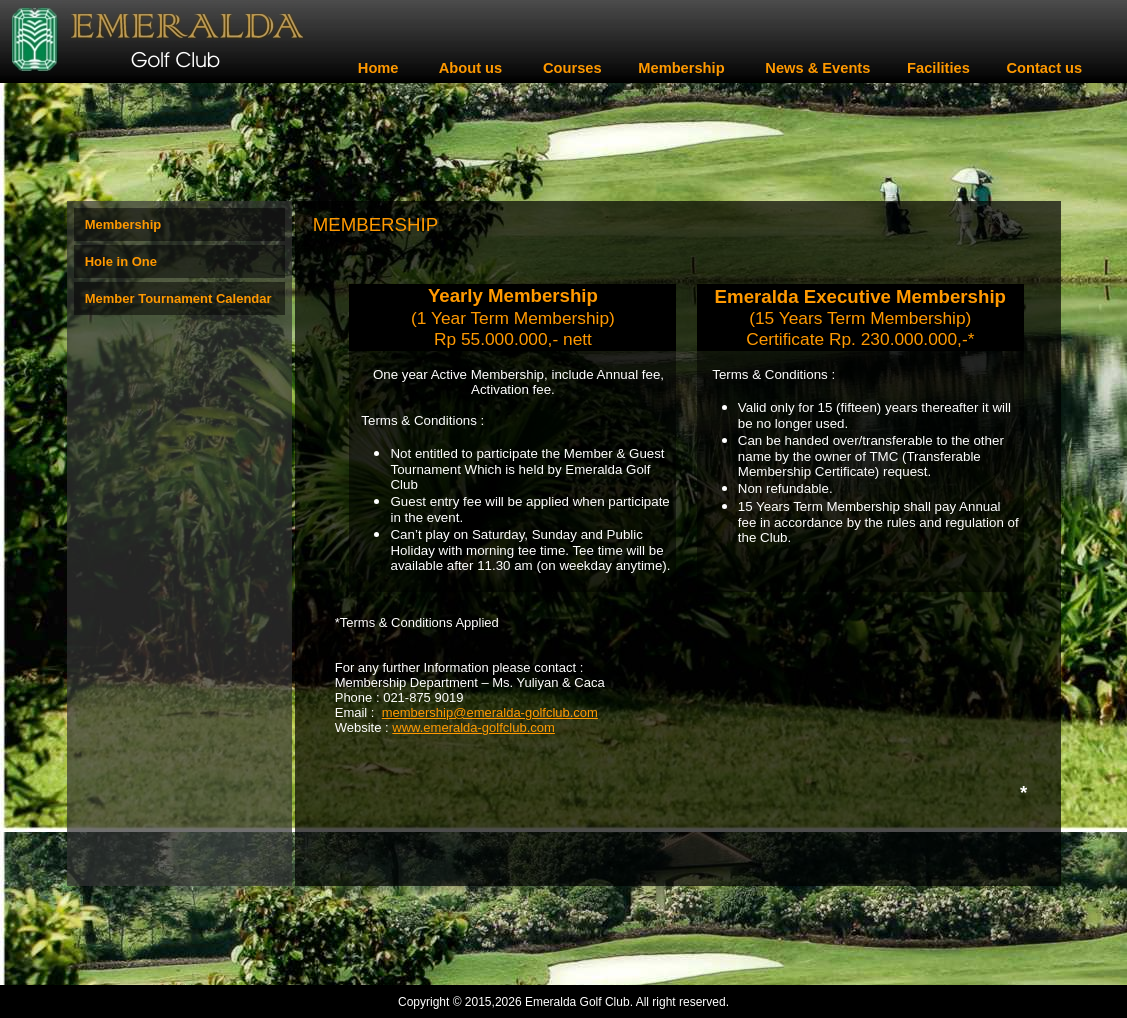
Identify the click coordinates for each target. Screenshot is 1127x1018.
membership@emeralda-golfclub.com (490, 712)
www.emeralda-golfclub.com (473, 727)
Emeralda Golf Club (577, 1002)
